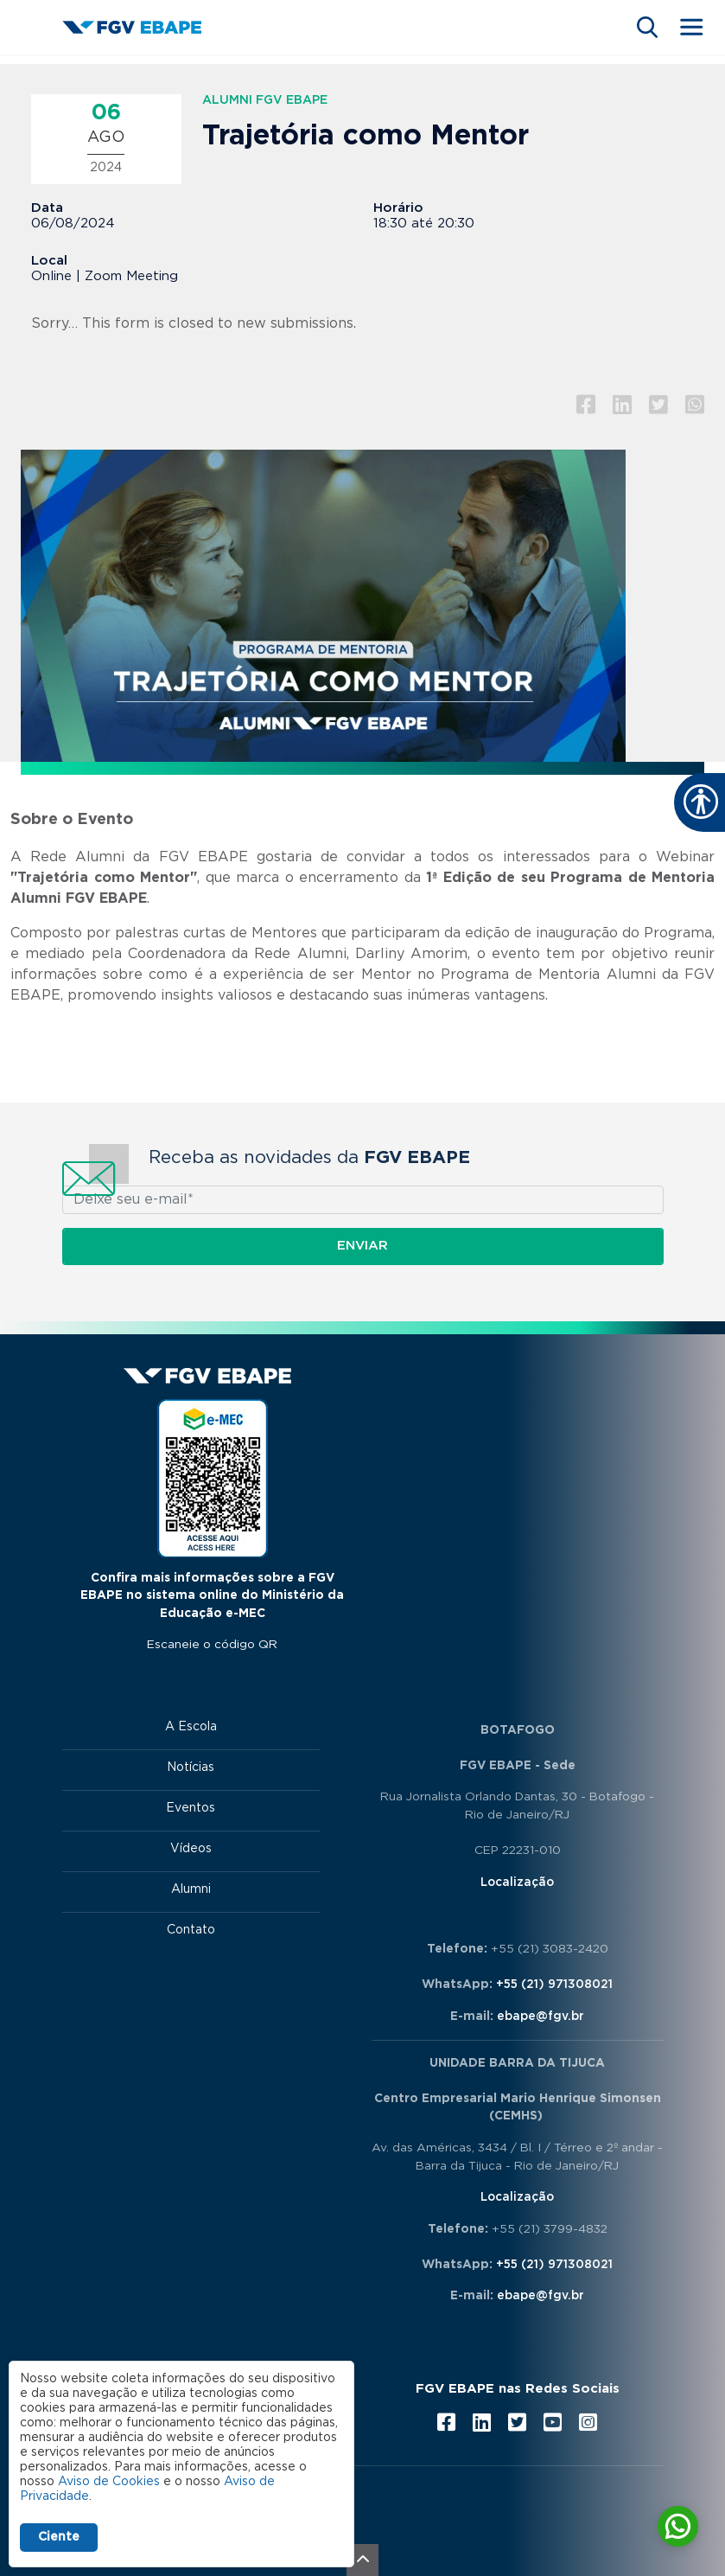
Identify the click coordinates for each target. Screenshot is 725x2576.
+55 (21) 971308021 (554, 1984)
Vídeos (191, 1849)
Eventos (190, 1808)
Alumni (191, 1889)
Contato (191, 1930)
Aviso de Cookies (109, 2482)
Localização (517, 1882)
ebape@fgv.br (540, 2016)
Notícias (190, 1767)
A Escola (191, 1727)
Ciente (58, 2537)
